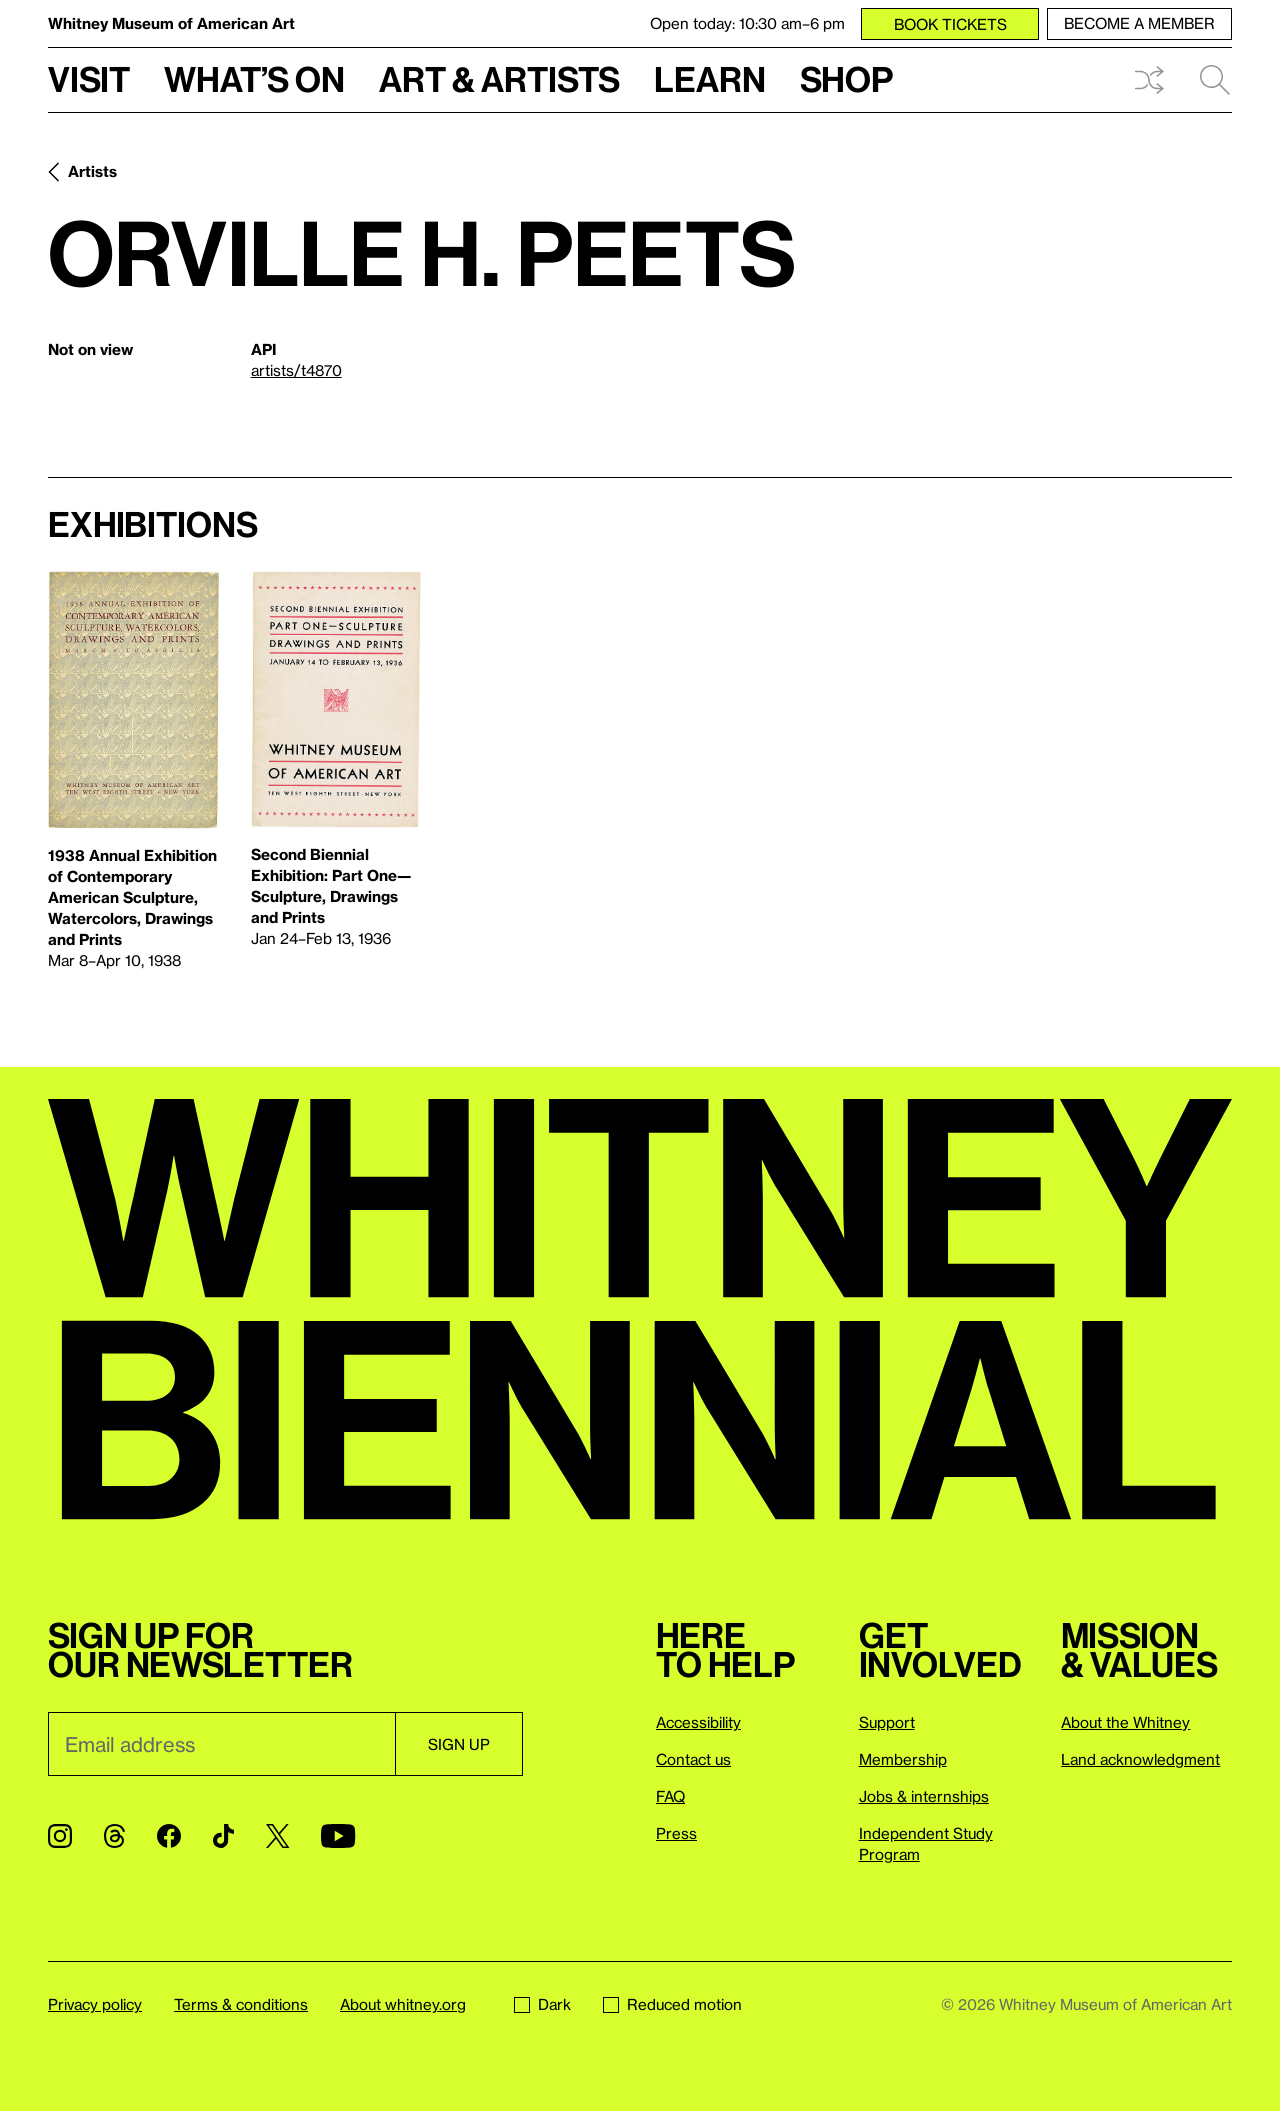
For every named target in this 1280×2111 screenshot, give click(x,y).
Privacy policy (95, 2004)
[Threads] (114, 1836)
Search (1215, 80)
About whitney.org (403, 2004)
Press (676, 1833)
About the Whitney (1125, 1722)
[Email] (221, 1744)
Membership (903, 1759)
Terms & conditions (241, 2004)
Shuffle (1149, 80)
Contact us (693, 1759)
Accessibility (698, 1722)
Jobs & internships (924, 1796)
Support (887, 1722)
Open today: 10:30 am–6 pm (747, 23)
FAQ (670, 1796)
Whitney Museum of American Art (171, 23)
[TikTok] (223, 1836)
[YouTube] (338, 1836)
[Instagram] (60, 1836)
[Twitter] (277, 1836)
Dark (542, 2004)
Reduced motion (672, 2004)
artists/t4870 (296, 370)
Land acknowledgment (1140, 1759)
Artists (92, 171)
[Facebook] (169, 1836)
